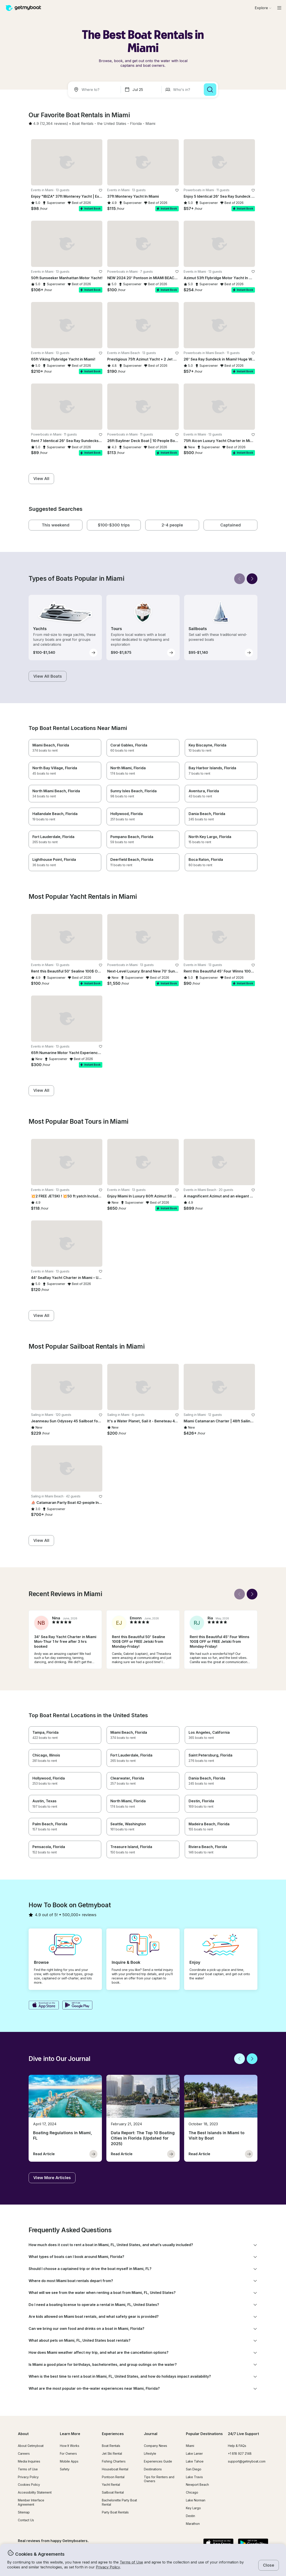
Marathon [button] (193, 2524)
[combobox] (95, 90)
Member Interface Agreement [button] (31, 2502)
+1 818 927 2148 (240, 2453)
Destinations (153, 2469)
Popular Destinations (204, 2433)
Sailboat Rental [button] (113, 2492)
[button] (82, 123)
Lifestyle (150, 2453)
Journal (150, 2433)
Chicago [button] (192, 2492)
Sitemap (24, 2512)
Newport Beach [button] (197, 2484)
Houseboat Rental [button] (115, 2469)
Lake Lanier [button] (194, 2453)
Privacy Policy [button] (108, 2567)
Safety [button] (64, 2469)
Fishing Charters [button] (114, 2461)
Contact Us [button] (26, 2520)
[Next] (252, 578)
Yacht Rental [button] (111, 2484)
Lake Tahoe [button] (195, 2461)
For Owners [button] (68, 2453)
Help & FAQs (237, 2446)
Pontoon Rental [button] (113, 2477)
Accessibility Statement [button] (35, 2492)
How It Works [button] (69, 2446)
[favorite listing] (100, 190)
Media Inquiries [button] (29, 2461)
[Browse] (263, 8)
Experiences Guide (158, 2461)
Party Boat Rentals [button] (115, 2512)
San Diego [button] (193, 2469)
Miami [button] (190, 2446)
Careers (24, 2453)
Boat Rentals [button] (111, 2446)
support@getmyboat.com (246, 2461)
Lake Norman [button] (195, 2500)
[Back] (239, 578)
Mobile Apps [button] (69, 2461)
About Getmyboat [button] (31, 2446)
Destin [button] (190, 2516)
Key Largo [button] (193, 2508)
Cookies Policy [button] (29, 2484)
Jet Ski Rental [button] (112, 2453)
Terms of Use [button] (131, 2562)
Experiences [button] (113, 2433)
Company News (155, 2446)
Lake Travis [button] (194, 2477)
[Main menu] (279, 7)
